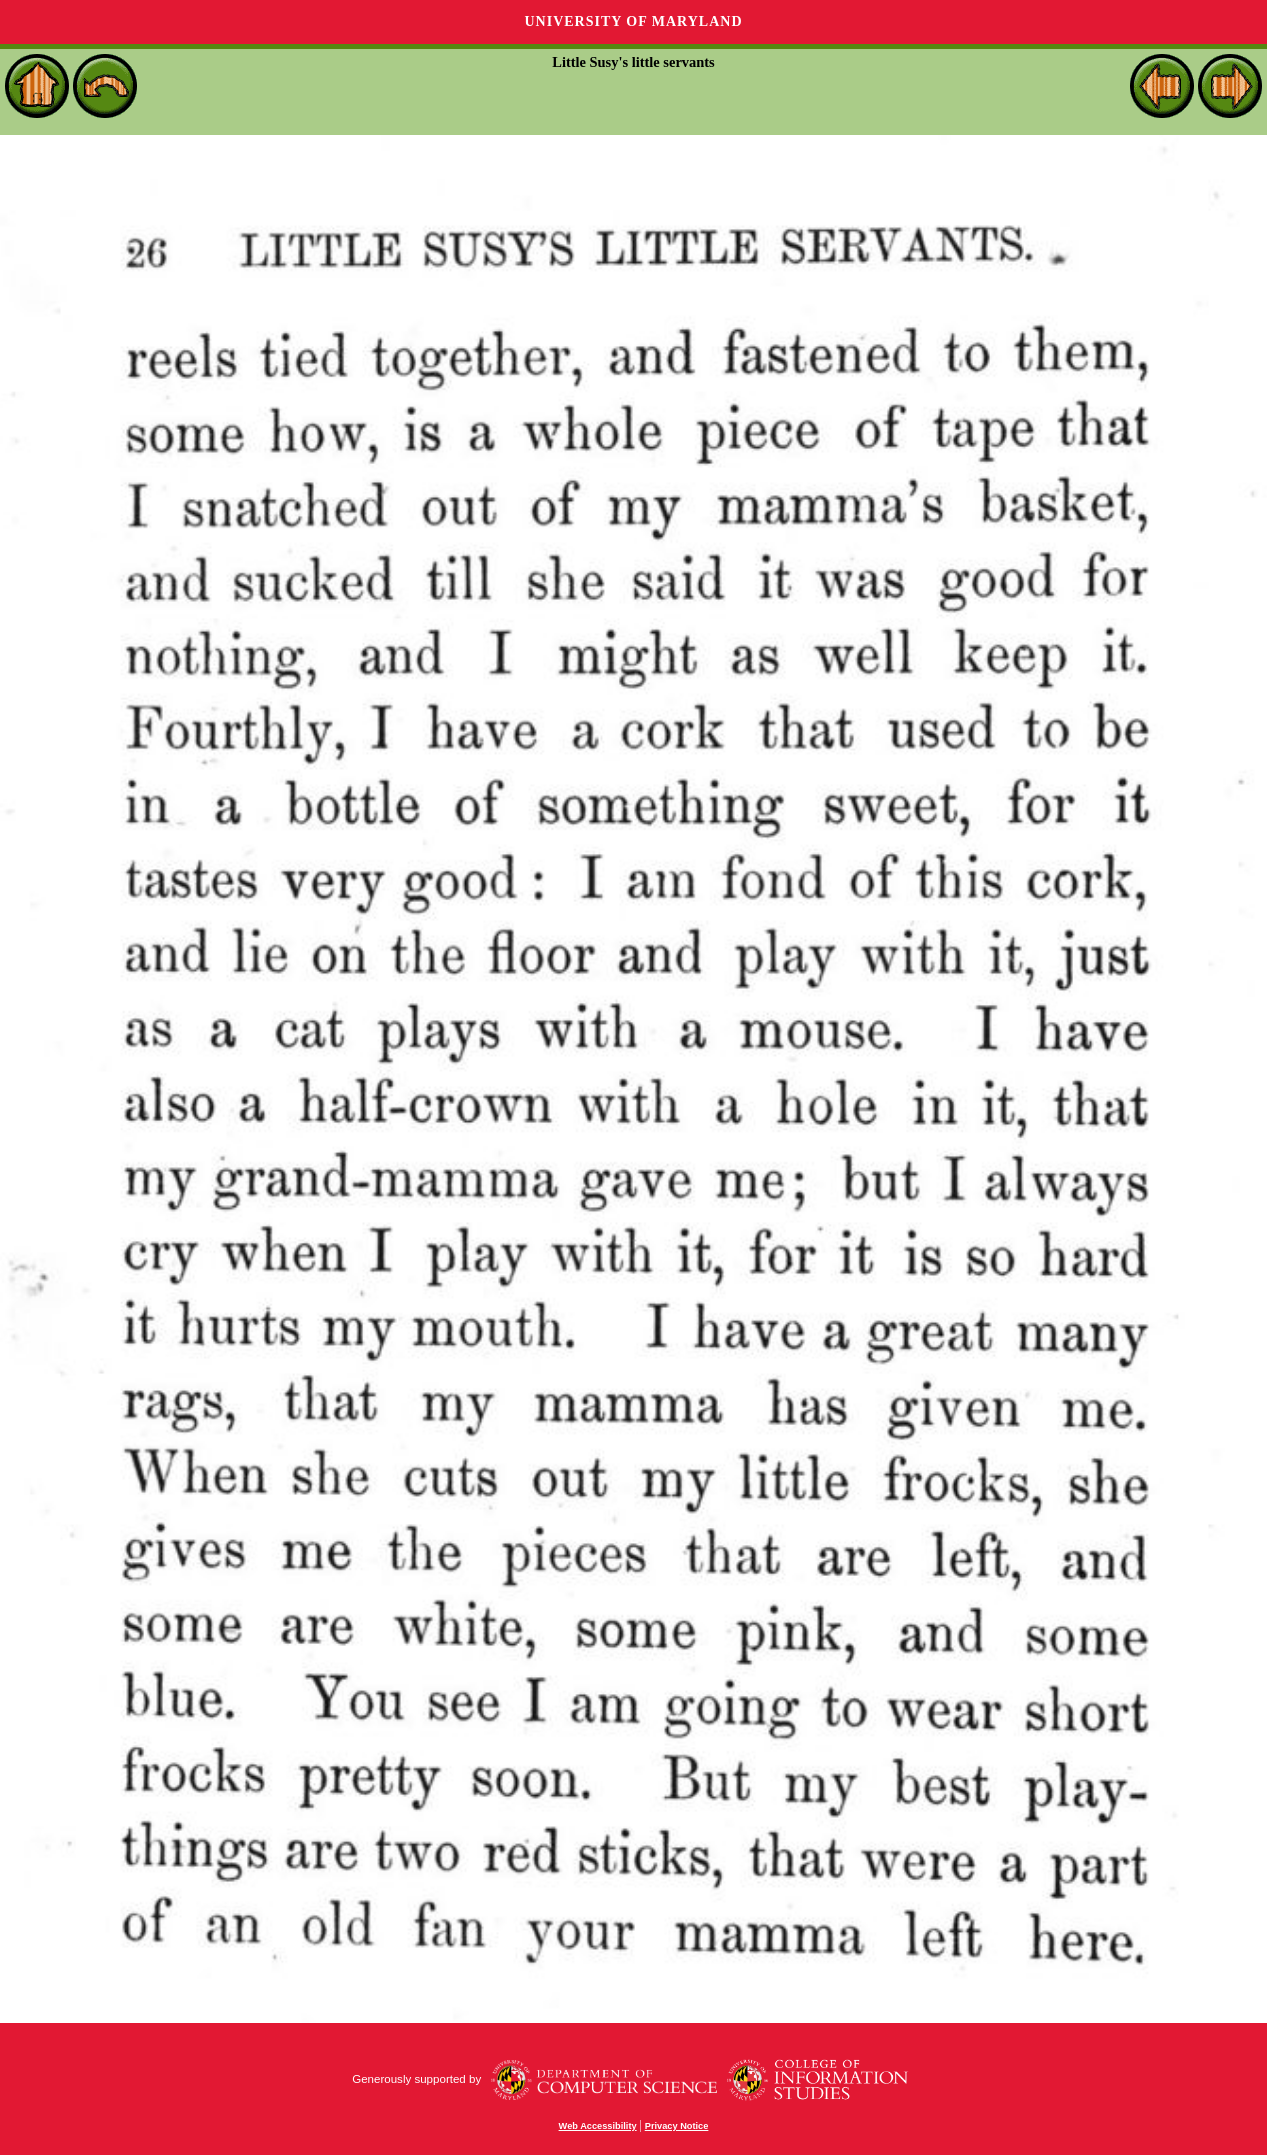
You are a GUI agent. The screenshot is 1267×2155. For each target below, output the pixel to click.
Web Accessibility (598, 2126)
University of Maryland (633, 21)
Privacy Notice (677, 2126)
